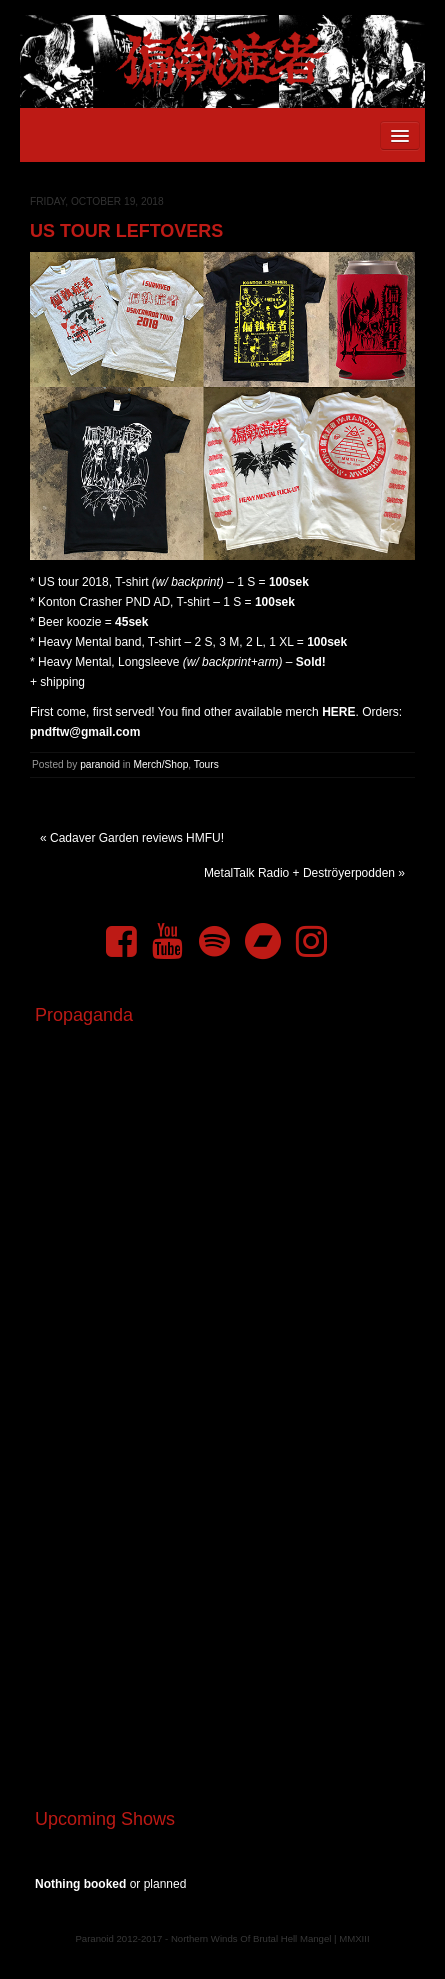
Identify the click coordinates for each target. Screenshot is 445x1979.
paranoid (100, 764)
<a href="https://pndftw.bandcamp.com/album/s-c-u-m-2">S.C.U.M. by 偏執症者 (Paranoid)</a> (222, 1543)
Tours (206, 764)
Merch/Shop (160, 764)
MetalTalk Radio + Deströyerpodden (299, 873)
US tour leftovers (126, 231)
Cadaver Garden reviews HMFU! (137, 838)
